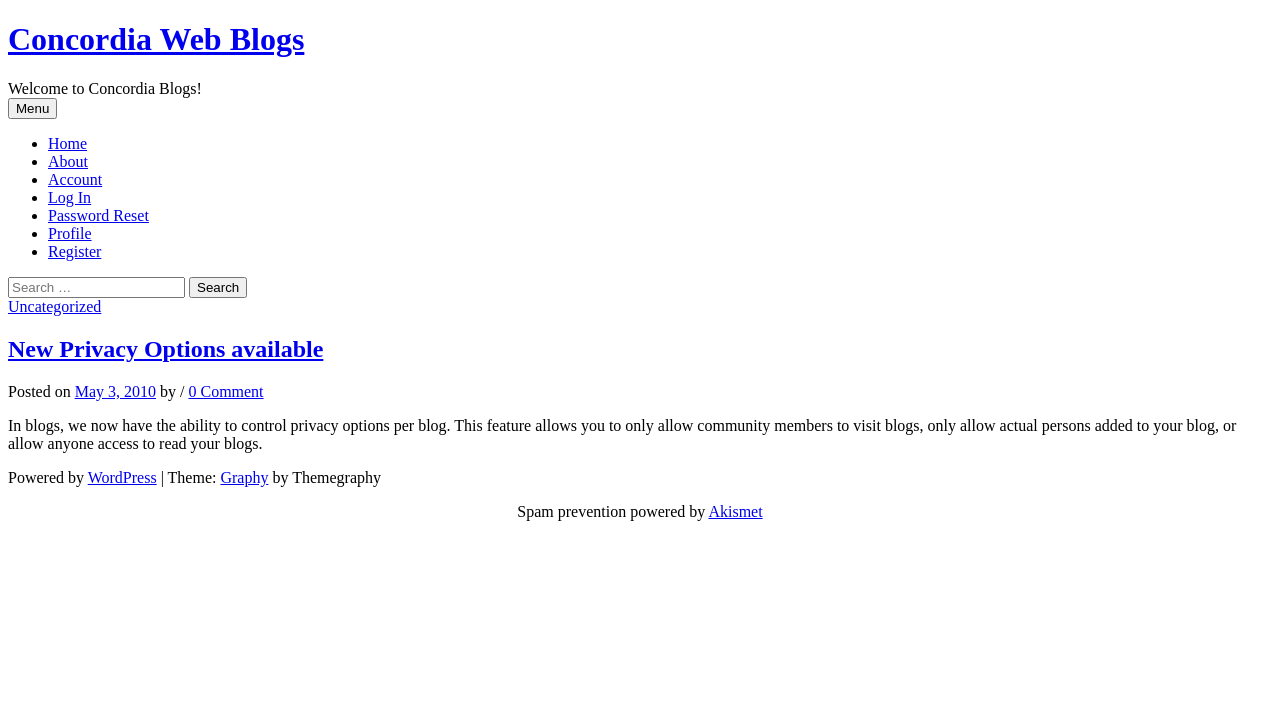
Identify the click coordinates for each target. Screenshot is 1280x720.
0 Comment (225, 391)
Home (67, 143)
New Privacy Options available (165, 349)
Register (74, 251)
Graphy (244, 477)
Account (75, 179)
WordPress (122, 477)
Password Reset (98, 215)
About (68, 161)
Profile (70, 233)
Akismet (735, 511)
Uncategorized (54, 306)
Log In (69, 197)
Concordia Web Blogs (156, 39)
